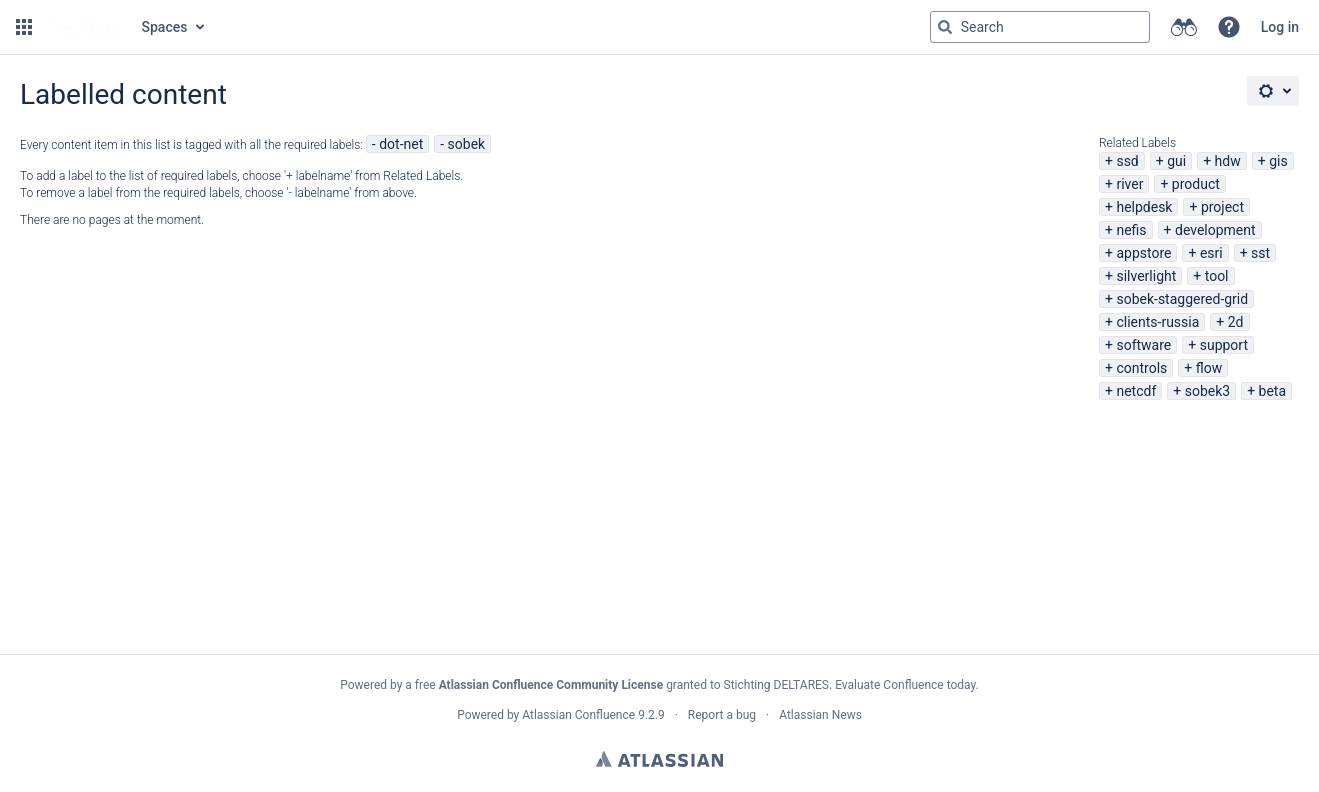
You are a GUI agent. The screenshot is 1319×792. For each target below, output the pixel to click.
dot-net (401, 144)
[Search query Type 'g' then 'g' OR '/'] (1040, 27)
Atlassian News (820, 715)
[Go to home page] (85, 27)
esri (1211, 253)
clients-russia (1157, 322)
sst (1260, 253)
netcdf (1136, 391)
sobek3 (1207, 391)
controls (1141, 368)
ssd (1127, 161)
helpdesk (1144, 207)
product (1196, 184)
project (1222, 207)
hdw (1228, 161)
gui (1176, 161)
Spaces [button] (165, 27)
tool (1217, 276)
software (1143, 345)
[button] (24, 27)
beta (1272, 391)
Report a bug (722, 715)
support (1224, 345)
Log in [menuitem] (1280, 27)
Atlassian (659, 759)
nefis (1131, 230)
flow (1209, 368)
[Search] (945, 27)
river (1129, 184)
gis (1278, 161)
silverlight (1146, 276)
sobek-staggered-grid (1182, 299)
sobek (467, 144)
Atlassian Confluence (578, 715)
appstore (1143, 253)
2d (1236, 322)
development (1215, 230)
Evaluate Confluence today (905, 685)
